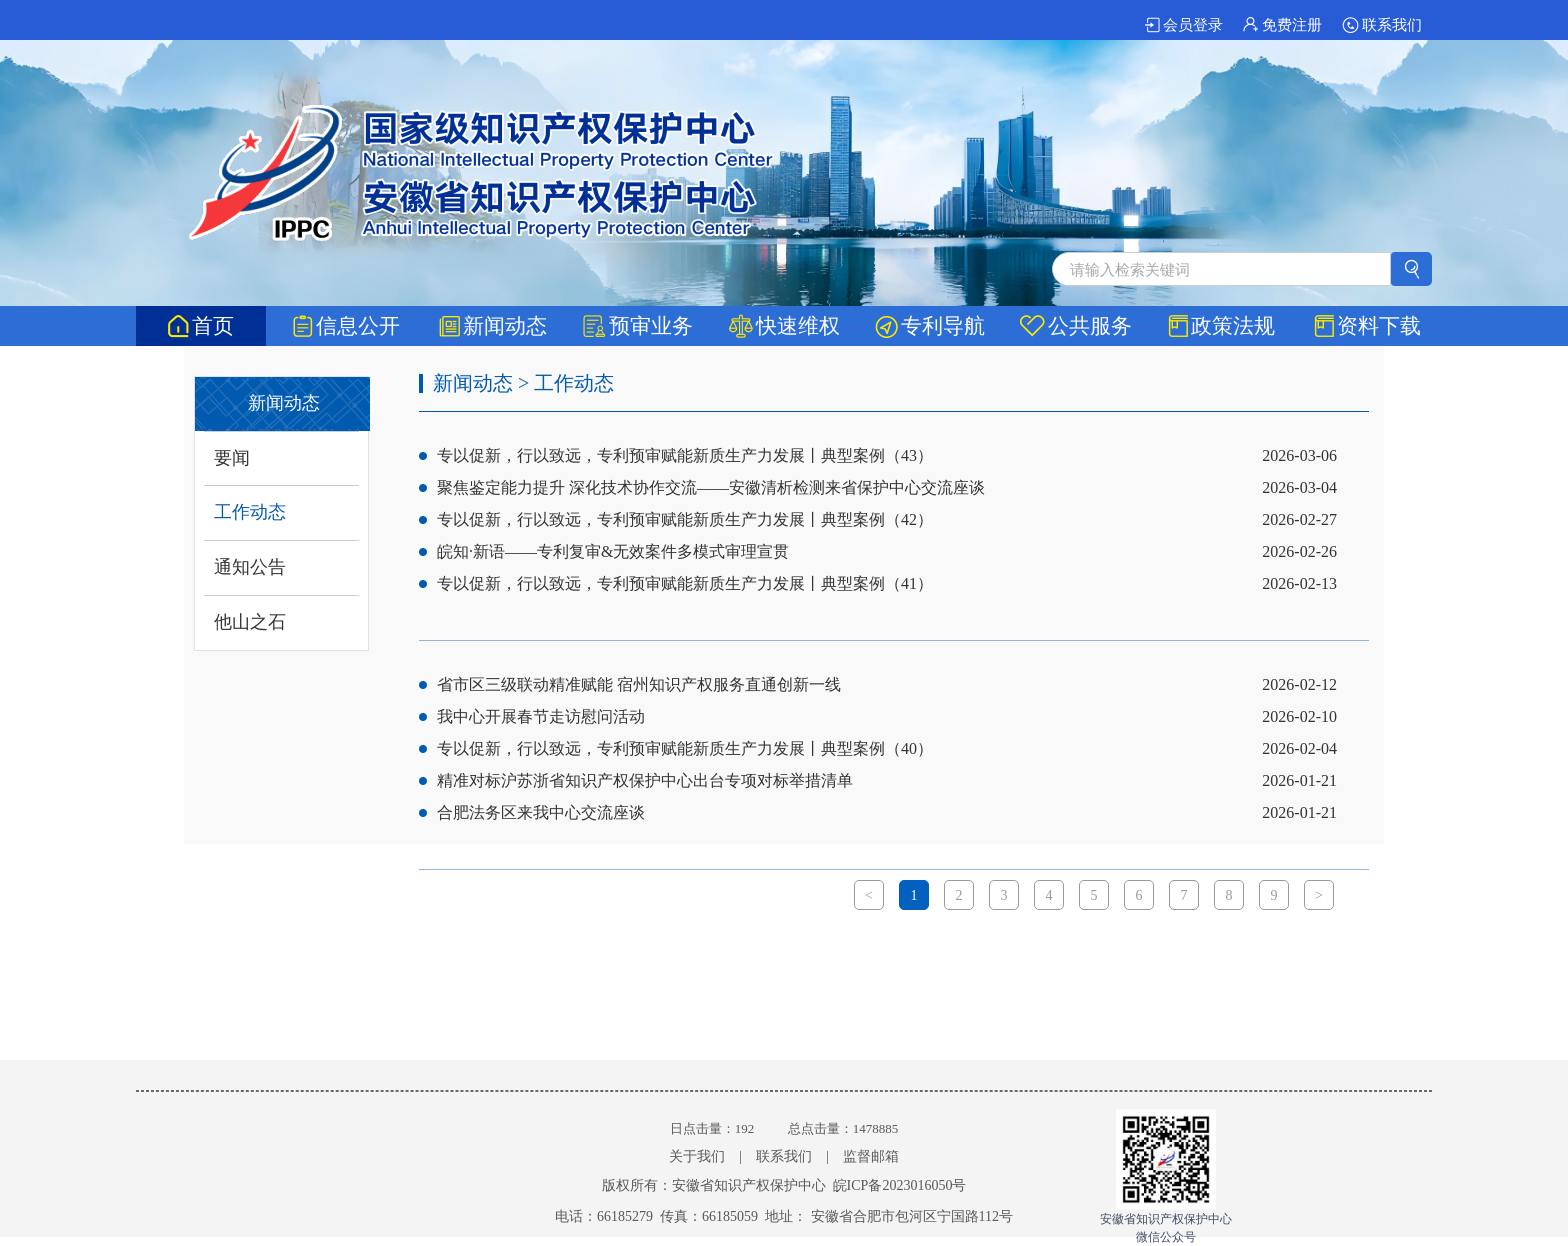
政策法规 (1221, 326)
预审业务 (638, 326)
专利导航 (930, 326)
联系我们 (1382, 25)
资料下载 (1367, 326)
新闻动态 (493, 326)
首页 (201, 326)
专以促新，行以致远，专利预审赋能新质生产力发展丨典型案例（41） (685, 583)
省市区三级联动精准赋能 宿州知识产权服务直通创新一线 (639, 684)
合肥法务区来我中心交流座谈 (541, 812)
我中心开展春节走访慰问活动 (541, 716)
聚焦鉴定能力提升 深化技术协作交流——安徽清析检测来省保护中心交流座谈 (711, 487)
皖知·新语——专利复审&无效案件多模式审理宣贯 (613, 551)
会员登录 (1184, 25)
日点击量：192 (712, 1128)
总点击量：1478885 (843, 1128)
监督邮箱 (871, 1156)
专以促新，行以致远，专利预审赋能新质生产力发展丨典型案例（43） (685, 455)
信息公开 (346, 326)
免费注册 (1282, 25)
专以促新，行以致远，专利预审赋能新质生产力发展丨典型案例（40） (685, 748)
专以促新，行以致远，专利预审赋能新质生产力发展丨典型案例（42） (685, 519)
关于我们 (697, 1156)
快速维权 (784, 326)
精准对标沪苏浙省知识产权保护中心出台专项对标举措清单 (645, 780)
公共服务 (1076, 326)
